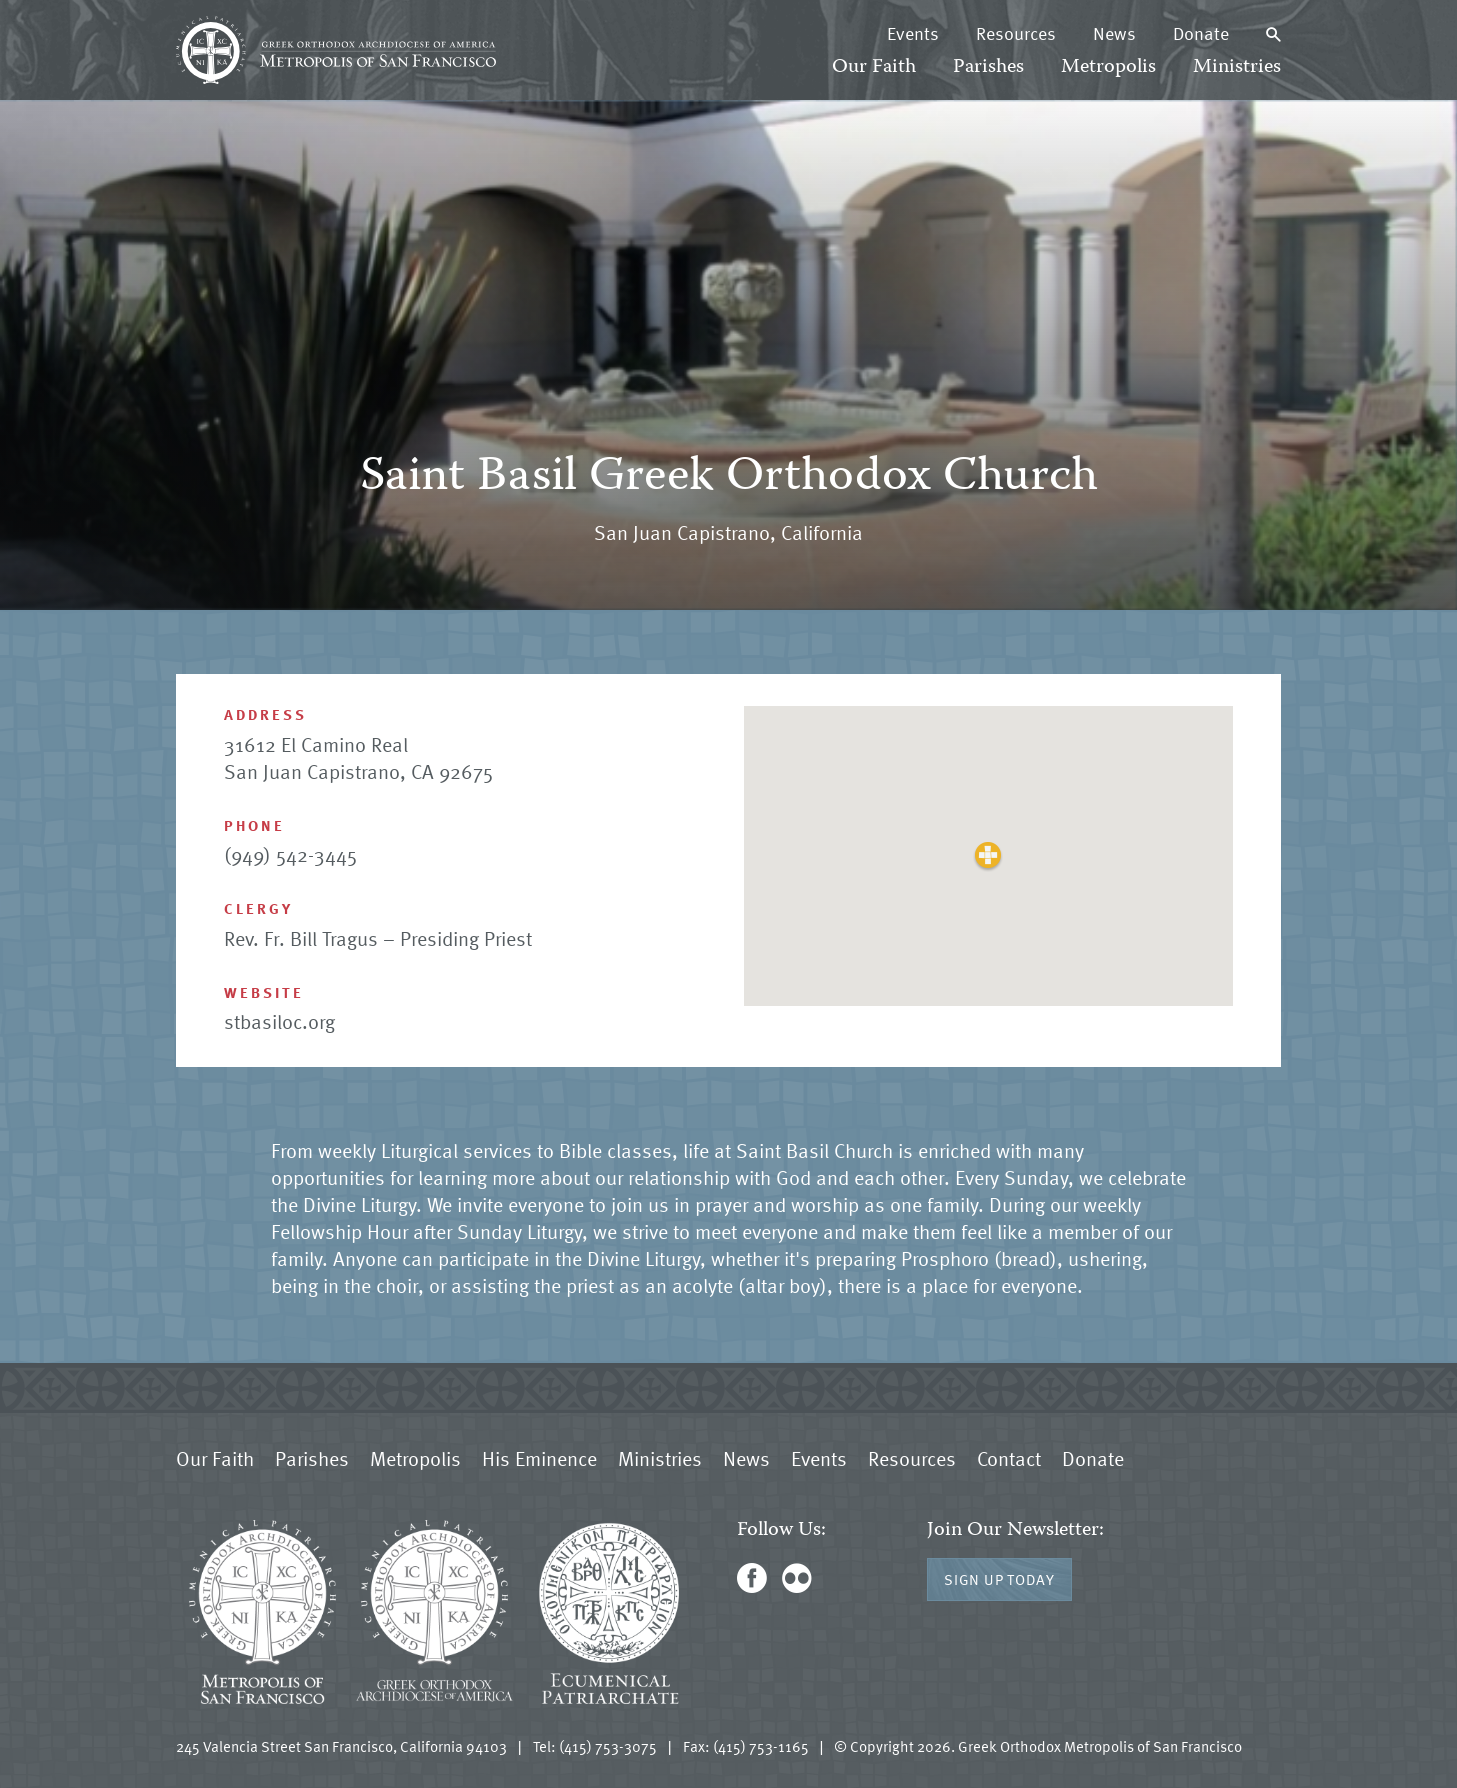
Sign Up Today (999, 1579)
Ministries (1237, 67)
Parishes (988, 67)
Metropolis (1108, 67)
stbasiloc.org (279, 1021)
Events (913, 33)
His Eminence (539, 1458)
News (1114, 33)
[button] (988, 855)
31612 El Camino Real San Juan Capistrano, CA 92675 (358, 757)
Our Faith (874, 67)
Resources (1016, 33)
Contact (1009, 1458)
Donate (1201, 33)
